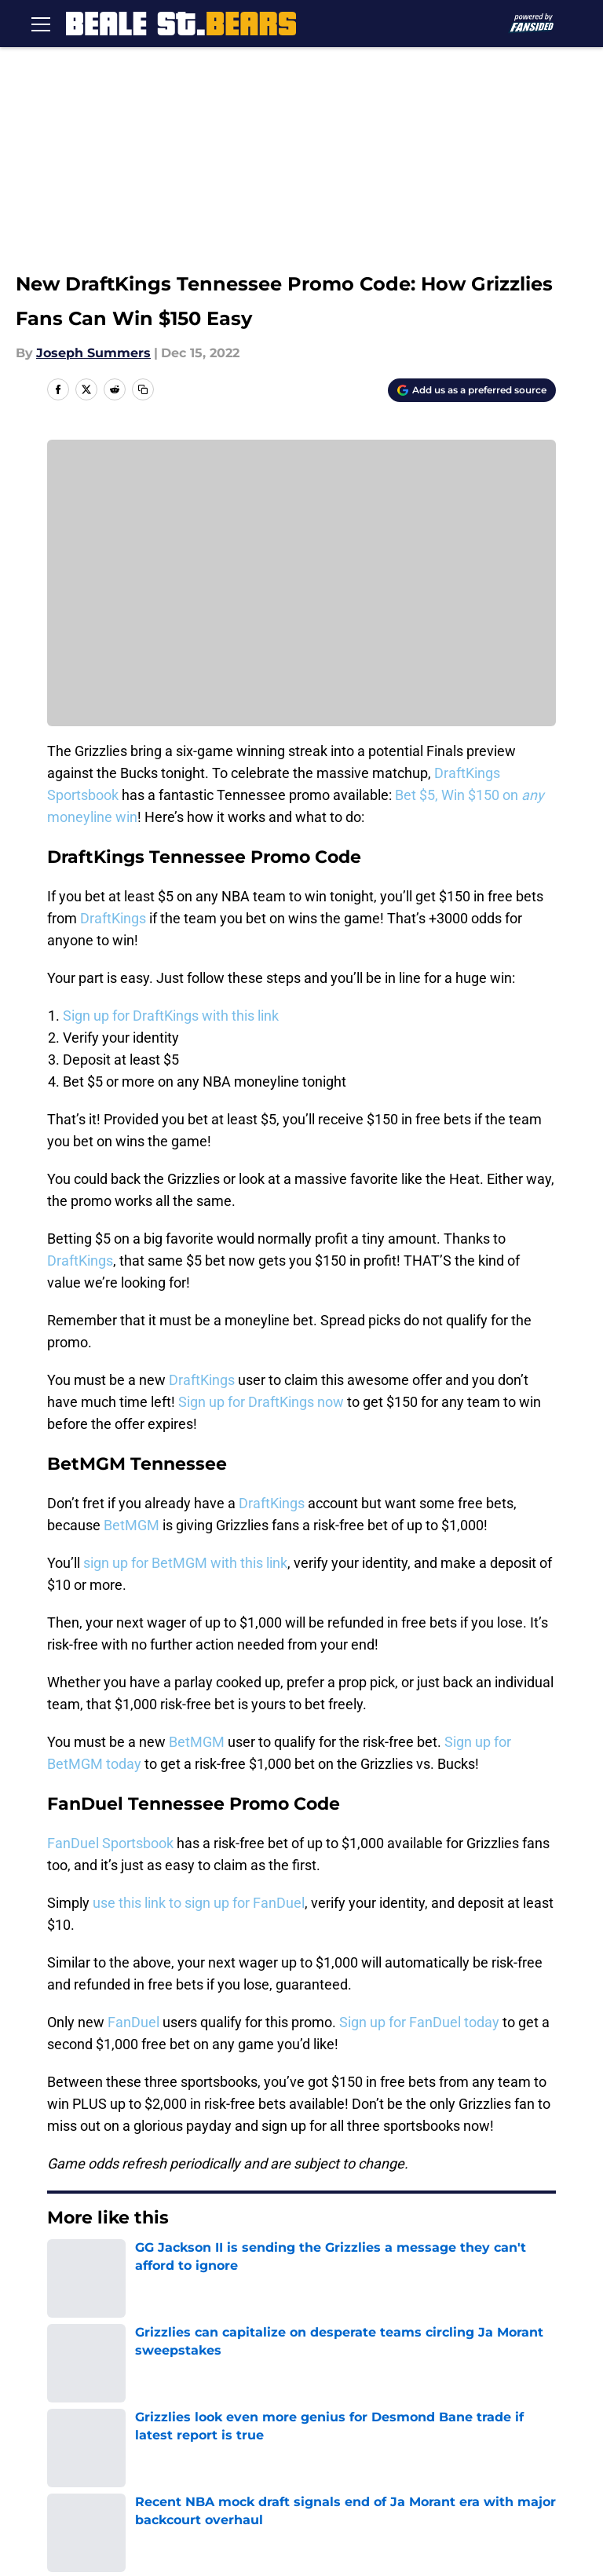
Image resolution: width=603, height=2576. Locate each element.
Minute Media (116, 2504)
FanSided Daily (86, 2404)
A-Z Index (502, 2433)
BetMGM (131, 1525)
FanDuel (133, 2022)
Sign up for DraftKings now (262, 1402)
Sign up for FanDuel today (419, 2022)
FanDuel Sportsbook (110, 1843)
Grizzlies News (139, 2265)
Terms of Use (513, 2404)
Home (64, 2265)
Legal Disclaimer (222, 2433)
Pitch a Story (209, 2404)
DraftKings (113, 918)
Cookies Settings (301, 593)
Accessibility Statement (373, 2433)
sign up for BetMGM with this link (185, 1563)
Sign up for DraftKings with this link (171, 1015)
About (59, 2375)
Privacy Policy (342, 2404)
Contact (324, 2375)
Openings (199, 2375)
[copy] (143, 389)
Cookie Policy (81, 2433)
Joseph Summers (93, 352)
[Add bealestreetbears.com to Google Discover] (472, 390)
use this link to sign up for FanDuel (199, 1903)
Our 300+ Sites (517, 2375)
